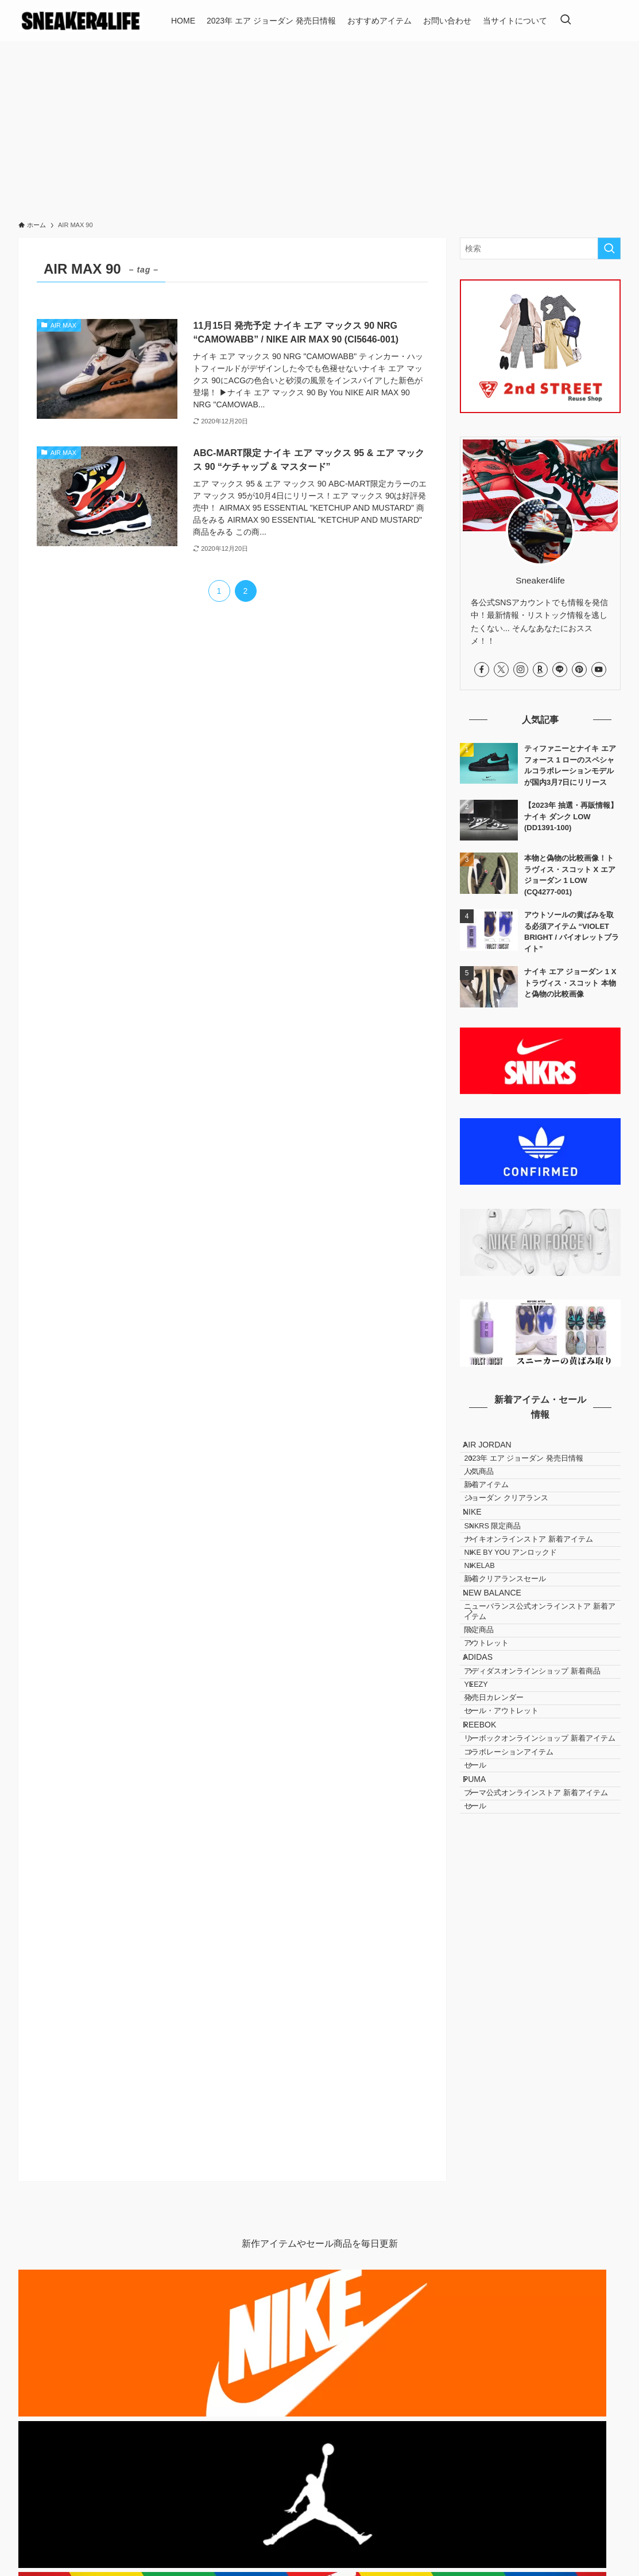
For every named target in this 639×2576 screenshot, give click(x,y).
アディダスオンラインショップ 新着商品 (542, 1817)
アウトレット (500, 1766)
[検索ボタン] (565, 20)
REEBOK (488, 1908)
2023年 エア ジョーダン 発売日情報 (538, 1472)
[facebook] (481, 669)
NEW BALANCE (501, 1690)
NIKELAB (493, 1646)
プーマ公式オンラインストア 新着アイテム (542, 2035)
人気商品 (493, 1493)
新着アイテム (500, 1515)
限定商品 (493, 1745)
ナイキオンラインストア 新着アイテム (542, 1603)
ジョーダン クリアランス (520, 1536)
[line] (559, 669)
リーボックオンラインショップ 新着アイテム (542, 1937)
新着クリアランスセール (519, 1668)
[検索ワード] (540, 248)
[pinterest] (579, 669)
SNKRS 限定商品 (506, 1582)
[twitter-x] (501, 669)
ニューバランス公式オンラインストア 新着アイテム (541, 1718)
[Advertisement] (319, 127)
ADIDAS (487, 1788)
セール (489, 1984)
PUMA (483, 2007)
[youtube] (598, 669)
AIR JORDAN (496, 1449)
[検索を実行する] (609, 248)
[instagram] (520, 669)
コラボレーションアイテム (523, 1963)
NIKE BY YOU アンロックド (524, 1625)
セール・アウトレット (515, 1886)
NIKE (481, 1558)
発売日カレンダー (508, 1865)
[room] (540, 669)
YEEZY (490, 1843)
